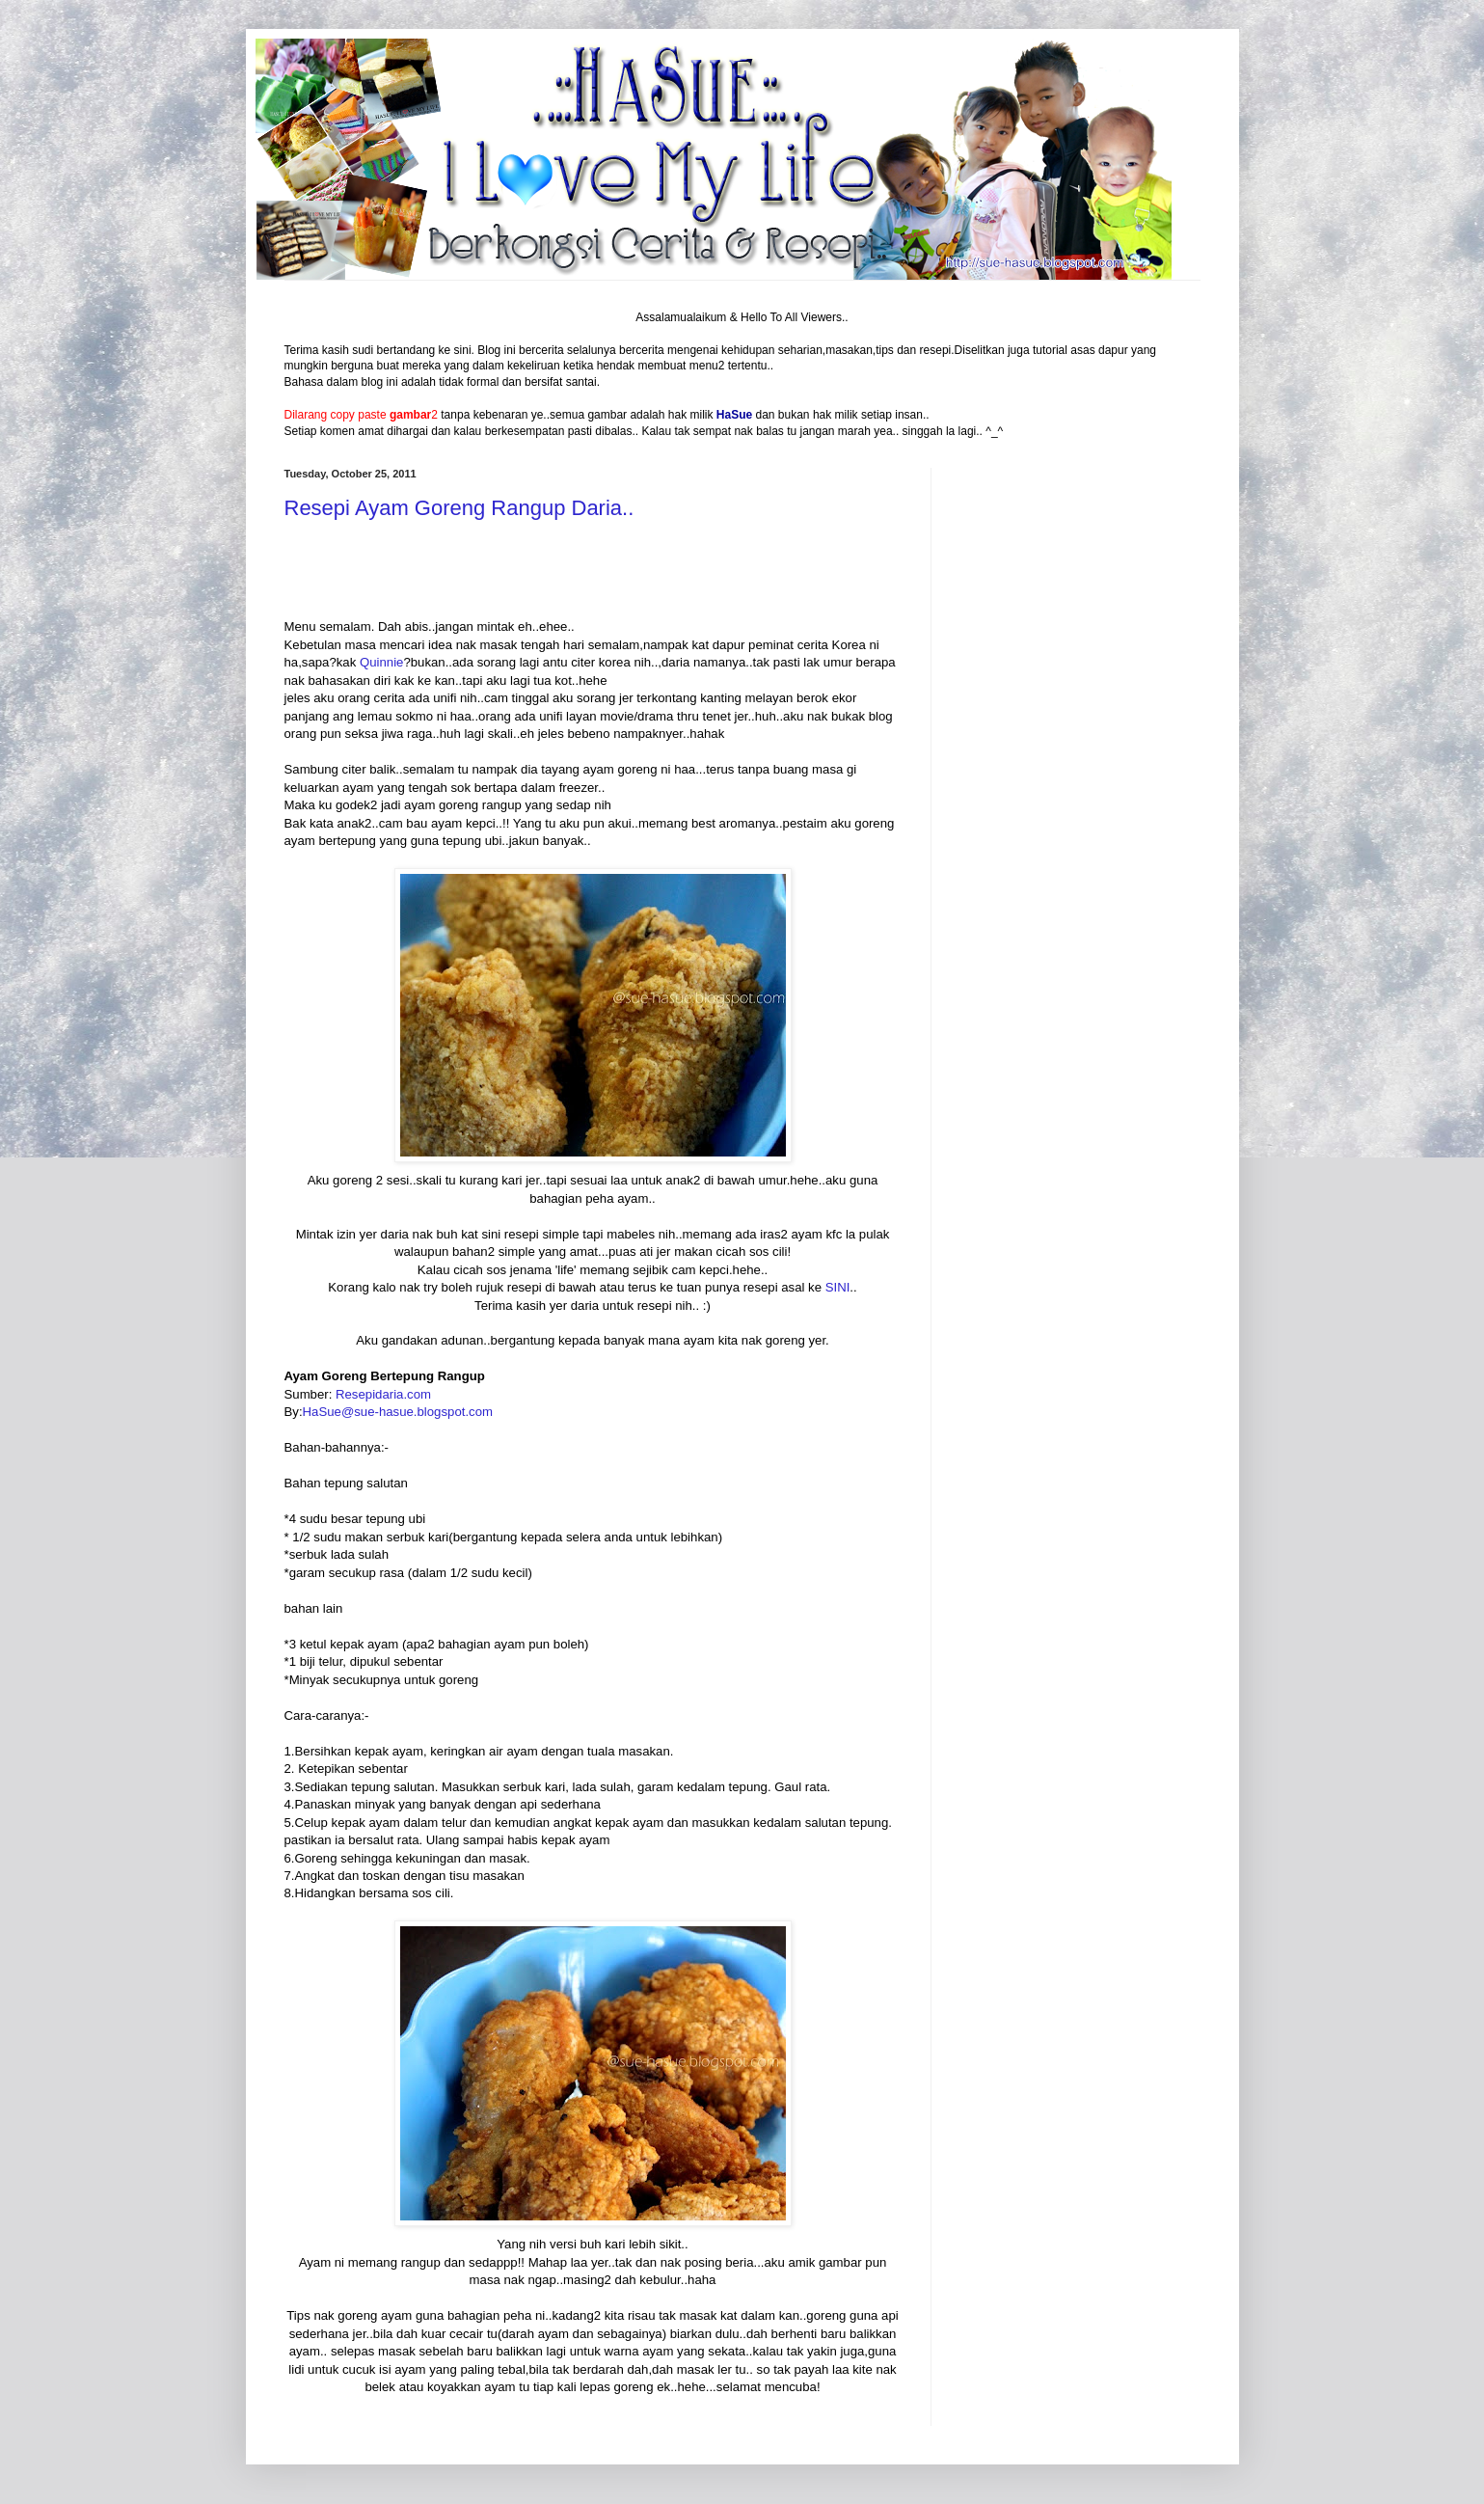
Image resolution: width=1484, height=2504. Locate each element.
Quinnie (381, 662)
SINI (837, 1287)
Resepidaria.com (383, 1394)
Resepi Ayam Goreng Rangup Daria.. (459, 508)
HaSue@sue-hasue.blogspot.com (398, 1411)
